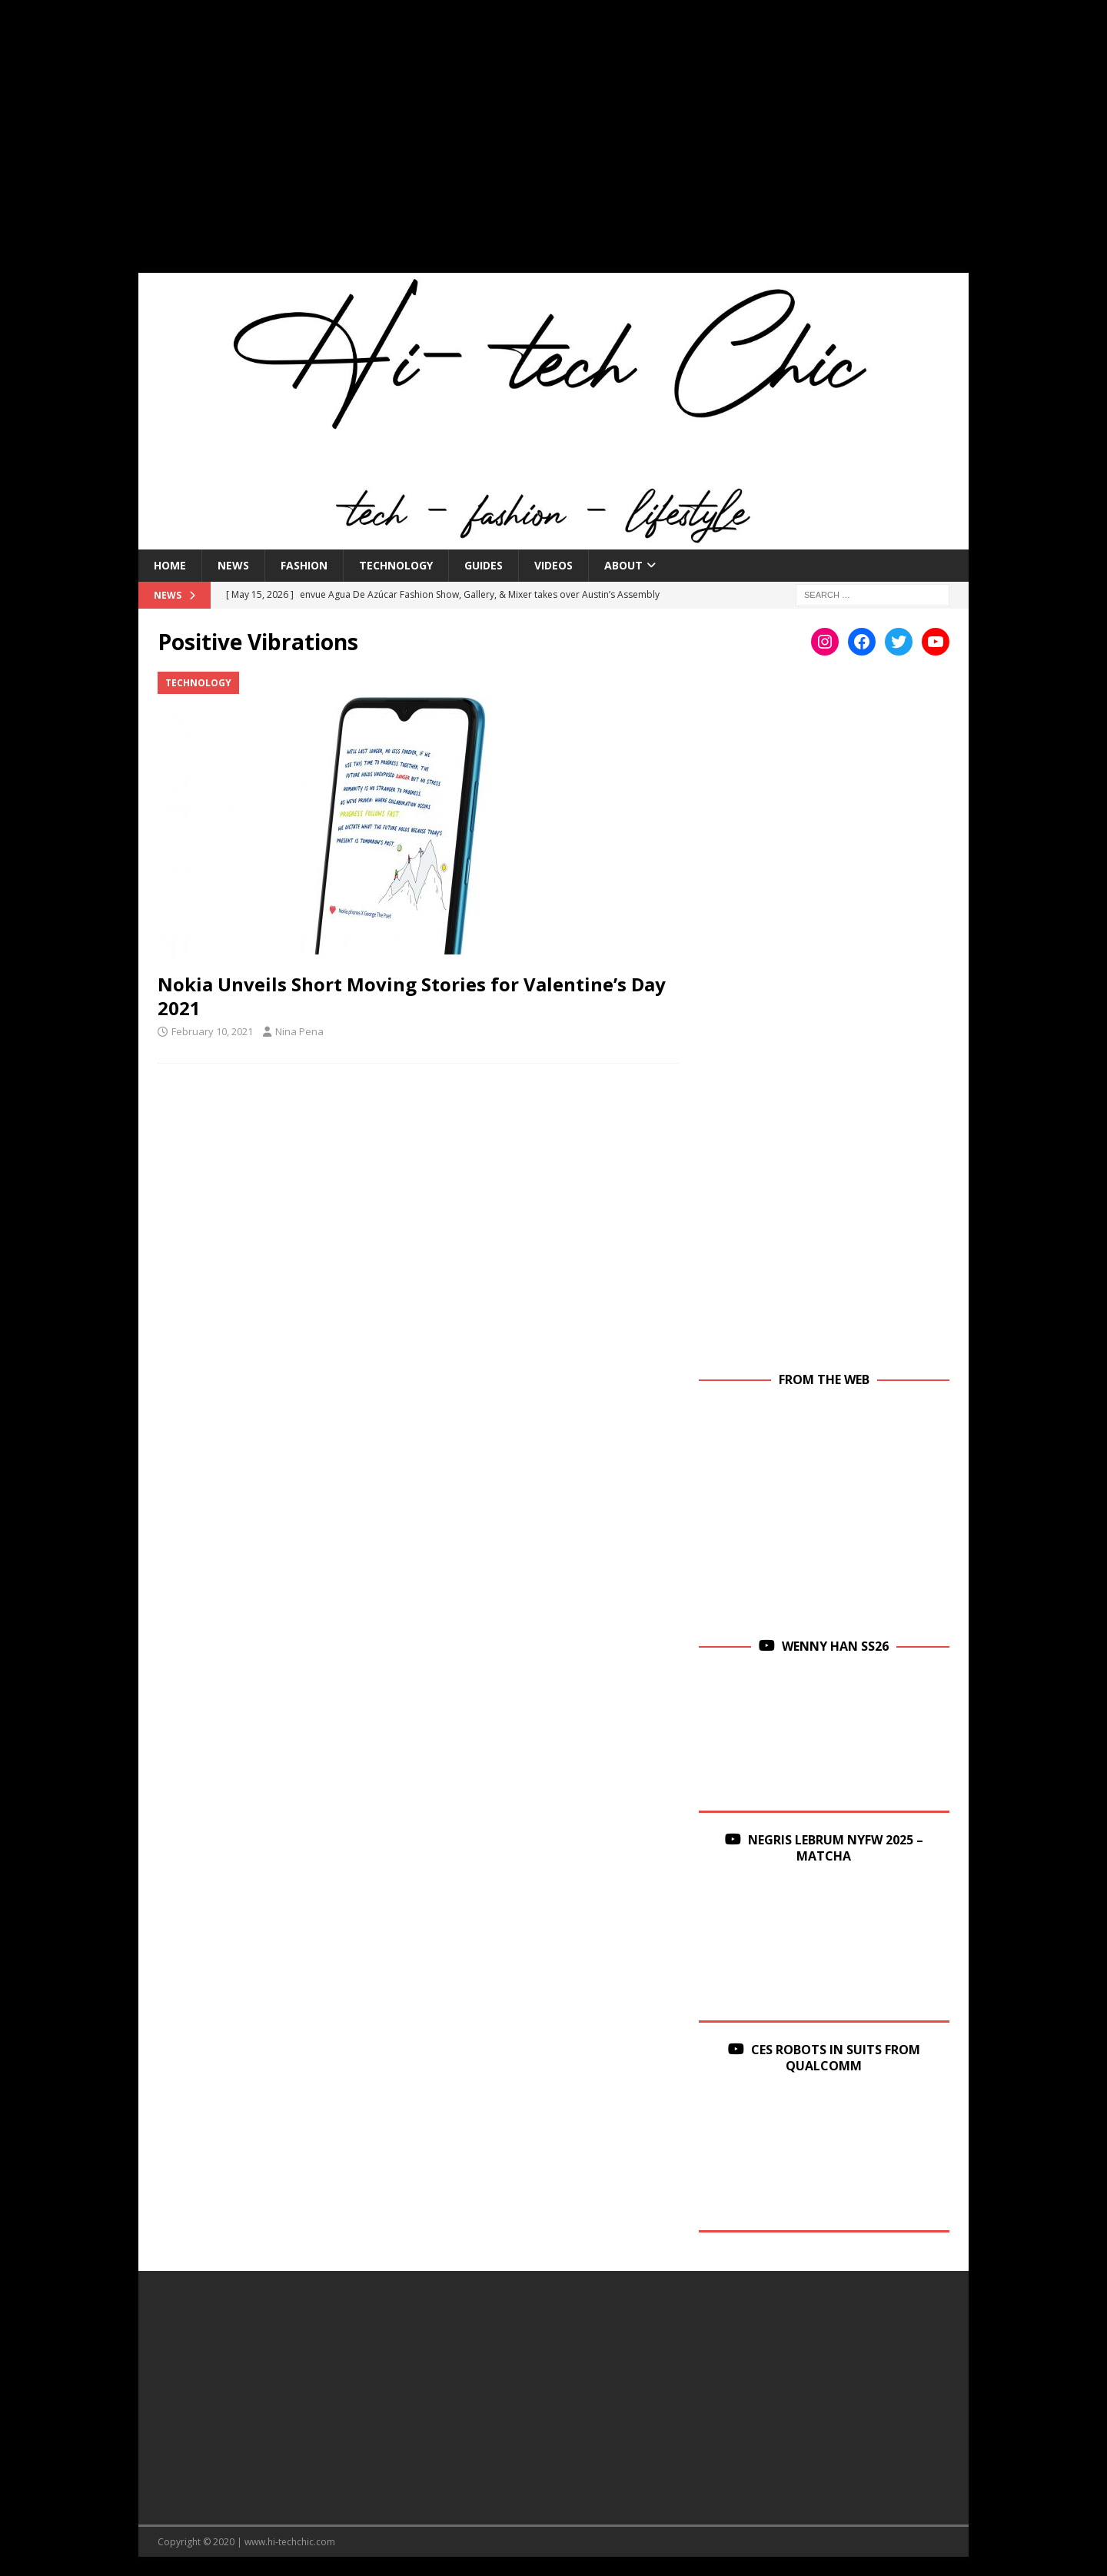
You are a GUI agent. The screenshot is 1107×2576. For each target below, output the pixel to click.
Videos (553, 565)
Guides (483, 565)
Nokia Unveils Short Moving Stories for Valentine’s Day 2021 (412, 996)
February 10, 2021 (212, 1031)
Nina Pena (299, 1031)
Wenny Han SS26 (835, 1646)
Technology (396, 565)
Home (170, 565)
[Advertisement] (553, 146)
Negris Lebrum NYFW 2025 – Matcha (835, 1847)
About (623, 565)
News (233, 565)
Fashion (304, 565)
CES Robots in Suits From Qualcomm (835, 2057)
